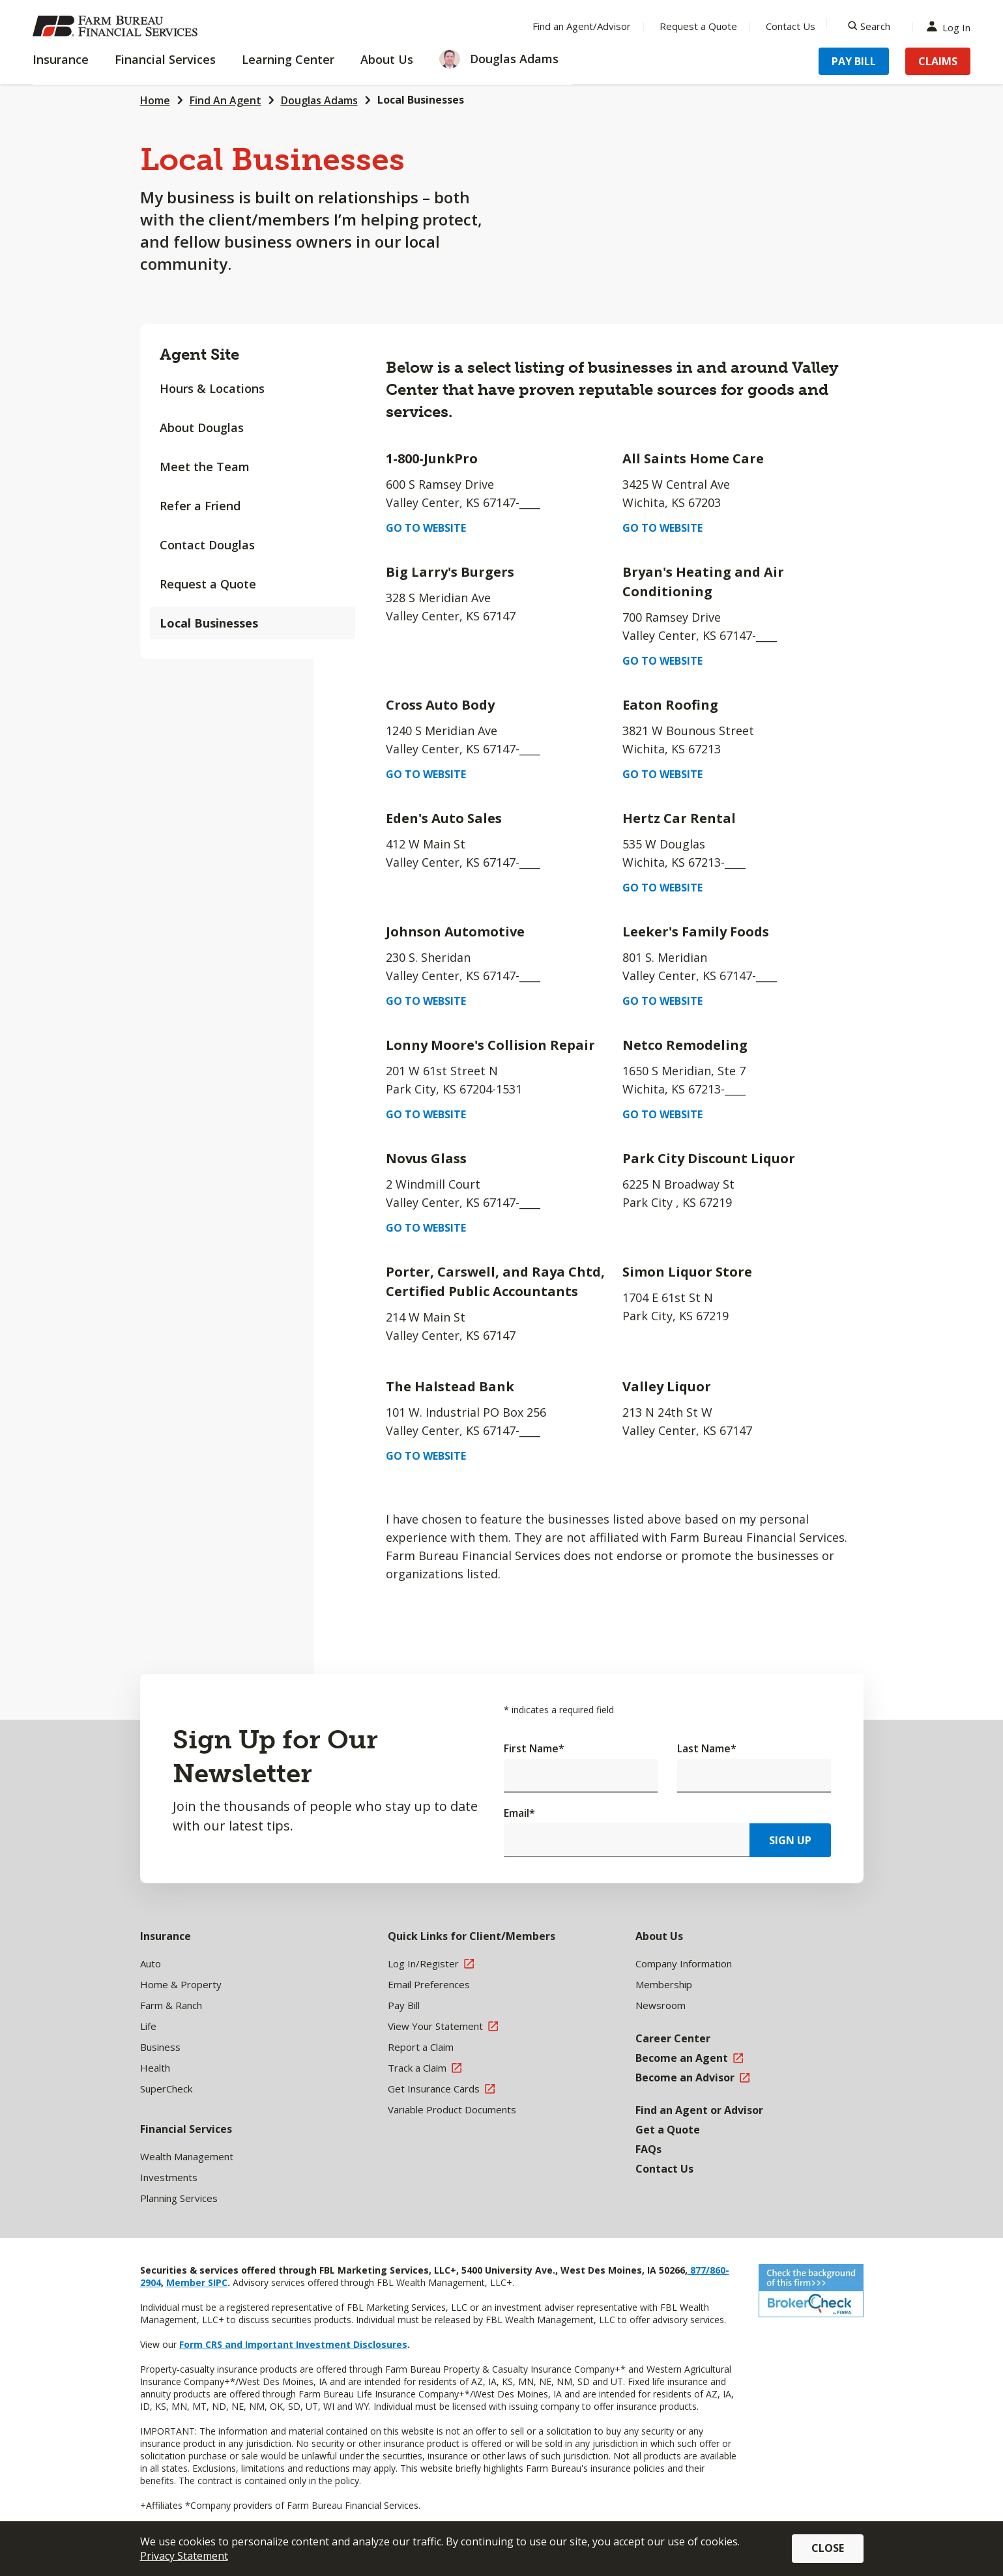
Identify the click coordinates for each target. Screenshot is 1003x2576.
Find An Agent (225, 100)
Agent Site (199, 354)
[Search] (869, 26)
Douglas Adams (319, 100)
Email (519, 1813)
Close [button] (827, 2548)
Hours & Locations (212, 388)
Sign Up (790, 1840)
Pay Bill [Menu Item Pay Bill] (854, 61)
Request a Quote (208, 584)
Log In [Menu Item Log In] (951, 26)
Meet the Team (205, 466)
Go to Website (426, 528)
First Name (534, 1748)
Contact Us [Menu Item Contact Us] (790, 26)
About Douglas (202, 427)
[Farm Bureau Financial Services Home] (117, 26)
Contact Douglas (207, 545)
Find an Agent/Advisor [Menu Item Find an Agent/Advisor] (581, 26)
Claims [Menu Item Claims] (937, 61)
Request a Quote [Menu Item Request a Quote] (698, 26)
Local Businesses (209, 623)
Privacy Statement (184, 2556)
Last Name (706, 1748)
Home (155, 100)
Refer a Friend (200, 506)
